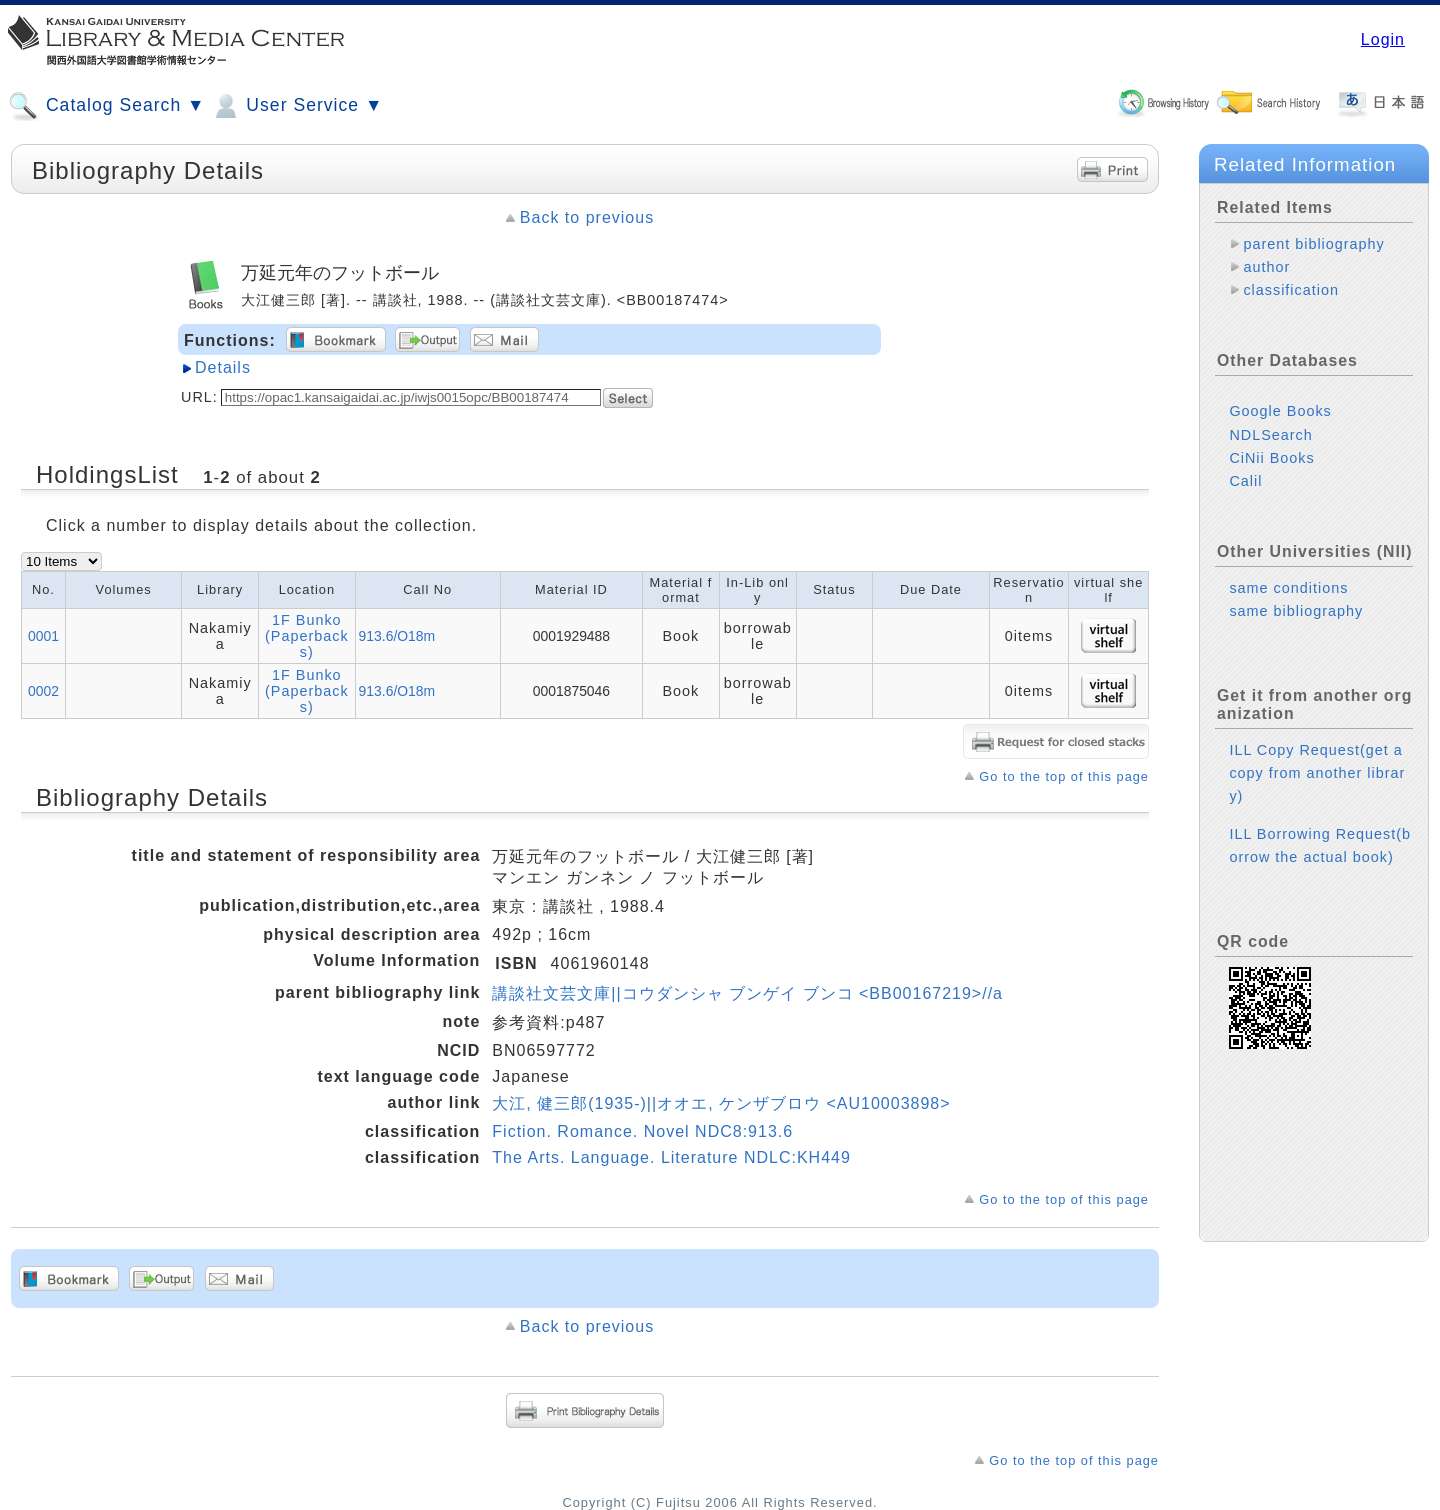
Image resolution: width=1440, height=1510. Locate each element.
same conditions (1288, 588)
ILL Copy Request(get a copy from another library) (1317, 773)
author (1266, 267)
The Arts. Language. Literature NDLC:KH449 (671, 1157)
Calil (1245, 481)
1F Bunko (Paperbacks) (307, 636)
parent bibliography (1313, 244)
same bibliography (1296, 611)
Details (223, 367)
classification (1291, 290)
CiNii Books (1271, 458)
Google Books (1280, 411)
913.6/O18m (397, 636)
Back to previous (587, 217)
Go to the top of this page (1064, 776)
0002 (43, 691)
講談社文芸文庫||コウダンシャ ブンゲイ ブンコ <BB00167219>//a (747, 993)
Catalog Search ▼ (106, 106)
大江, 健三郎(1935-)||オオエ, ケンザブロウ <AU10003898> (721, 1103)
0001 (43, 636)
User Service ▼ (296, 106)
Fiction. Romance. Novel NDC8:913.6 (642, 1131)
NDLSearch (1270, 435)
